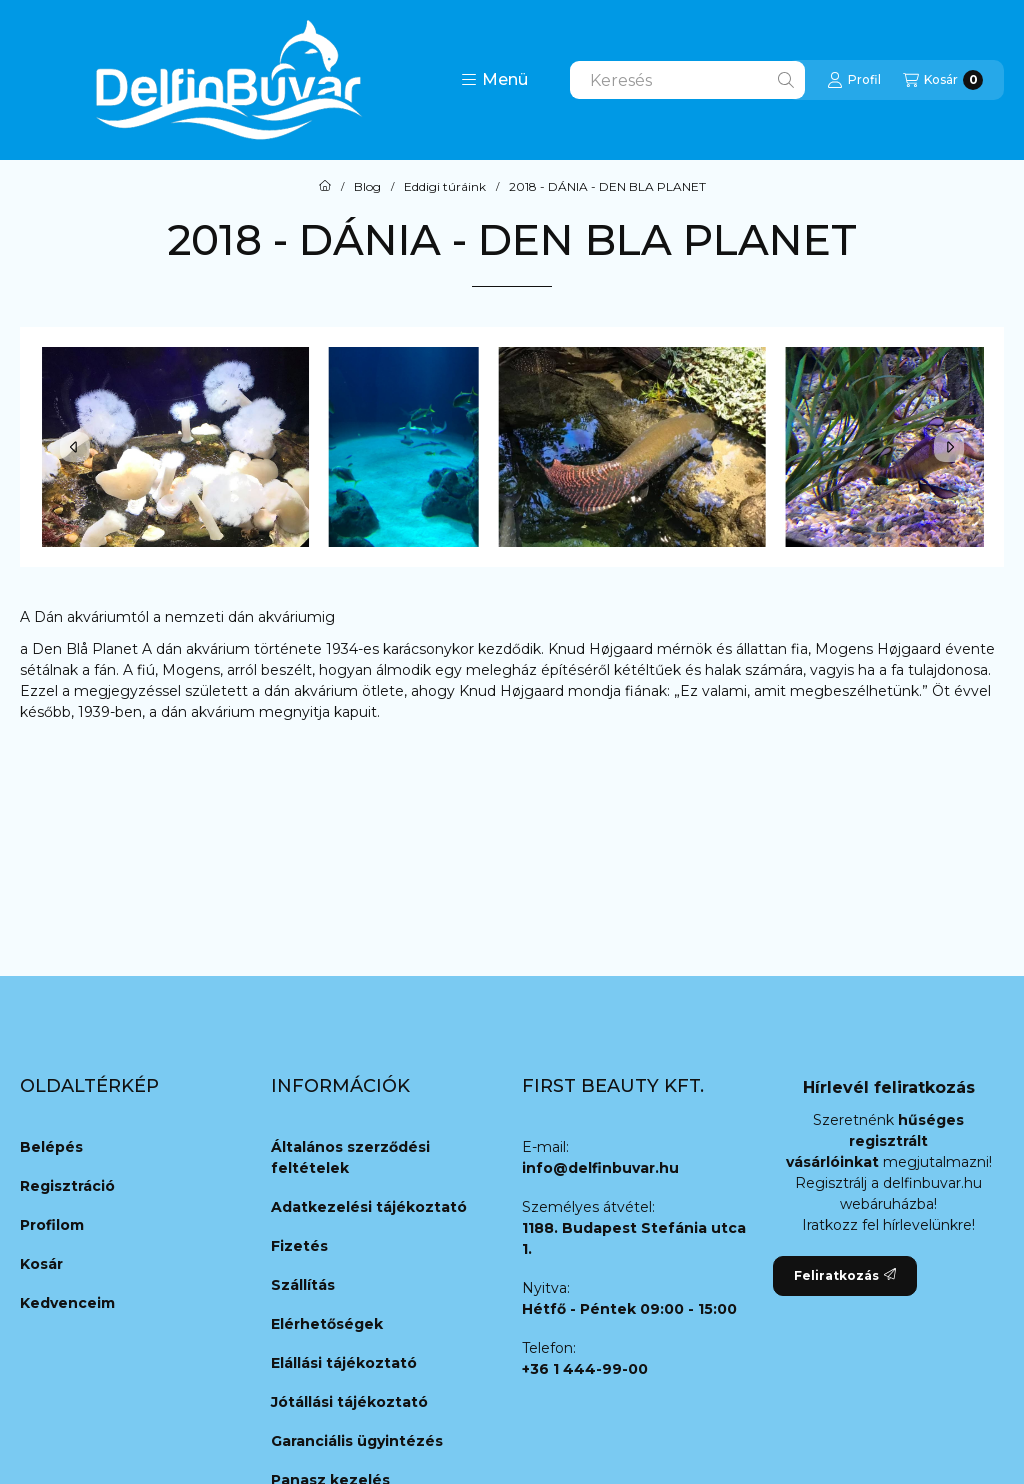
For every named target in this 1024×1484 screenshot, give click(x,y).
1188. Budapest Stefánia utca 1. (634, 1238)
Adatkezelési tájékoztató (369, 1207)
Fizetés (299, 1246)
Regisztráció (67, 1186)
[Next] (949, 447)
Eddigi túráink (445, 187)
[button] (494, 80)
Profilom (52, 1225)
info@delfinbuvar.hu (600, 1168)
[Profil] (854, 80)
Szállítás (303, 1285)
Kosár (41, 1264)
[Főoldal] (325, 187)
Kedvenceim (67, 1303)
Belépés (51, 1147)
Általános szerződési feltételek (350, 1157)
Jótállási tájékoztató (349, 1402)
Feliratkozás (845, 1275)
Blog (367, 187)
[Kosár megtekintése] (943, 80)
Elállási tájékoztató (344, 1363)
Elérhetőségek (327, 1324)
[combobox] (687, 80)
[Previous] (75, 447)
